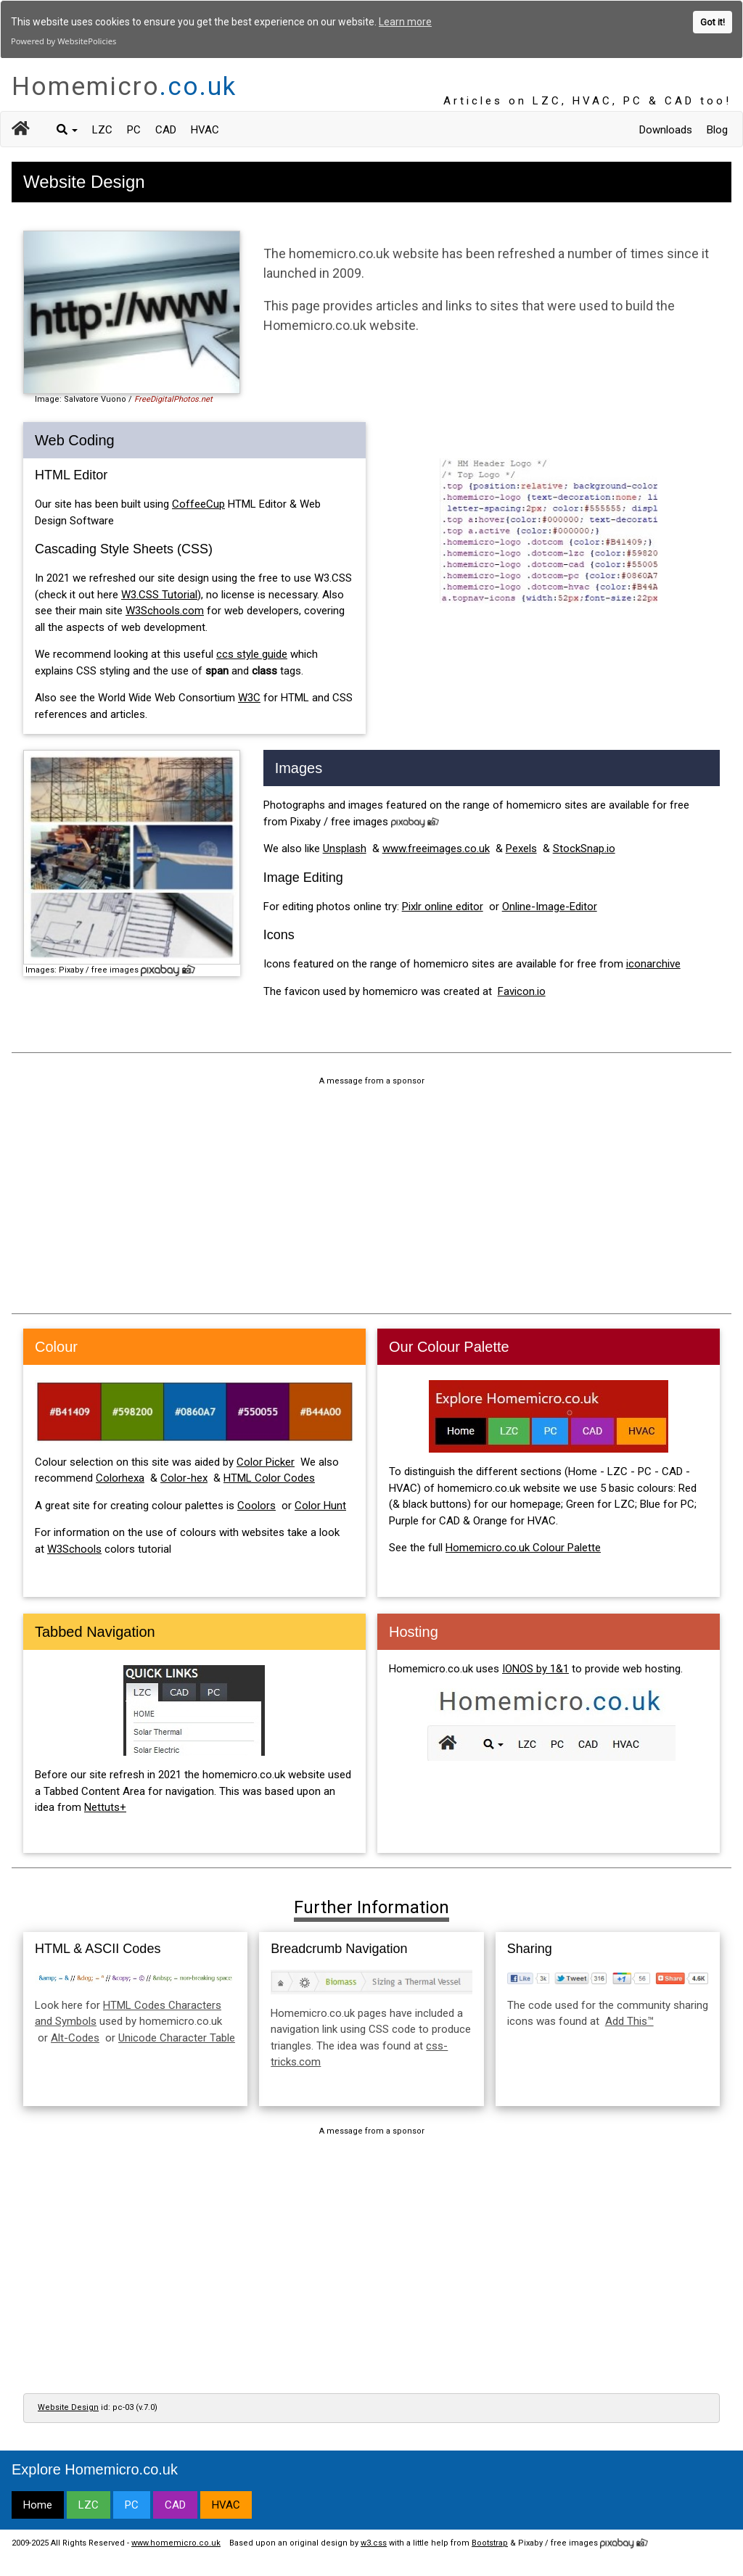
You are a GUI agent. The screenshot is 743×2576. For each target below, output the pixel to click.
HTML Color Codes (269, 1476)
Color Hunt (320, 1504)
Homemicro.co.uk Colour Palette (523, 1546)
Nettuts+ (105, 1805)
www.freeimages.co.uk (436, 847)
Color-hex (184, 1476)
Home (37, 2503)
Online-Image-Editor (549, 905)
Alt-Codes (75, 2036)
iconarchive (653, 963)
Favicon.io (522, 989)
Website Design (68, 2406)
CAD (165, 128)
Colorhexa (120, 1476)
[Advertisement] (371, 1195)
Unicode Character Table (176, 2036)
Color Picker (266, 1460)
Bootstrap (490, 2541)
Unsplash (344, 847)
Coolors (256, 1504)
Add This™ (629, 2019)
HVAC (205, 128)
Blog (717, 128)
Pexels (521, 847)
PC (134, 128)
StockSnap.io (584, 847)
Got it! (712, 22)
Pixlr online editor (442, 905)
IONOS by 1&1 (535, 1667)
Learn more (405, 22)
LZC (102, 128)
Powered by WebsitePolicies (63, 41)
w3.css (374, 2541)
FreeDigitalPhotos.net (173, 397)
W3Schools (74, 1547)
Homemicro (124, 85)
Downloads (665, 128)
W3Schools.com (165, 609)
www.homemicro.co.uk (176, 2541)
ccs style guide (251, 652)
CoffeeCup (198, 502)
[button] (67, 128)
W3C (249, 696)
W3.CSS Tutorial (159, 593)
